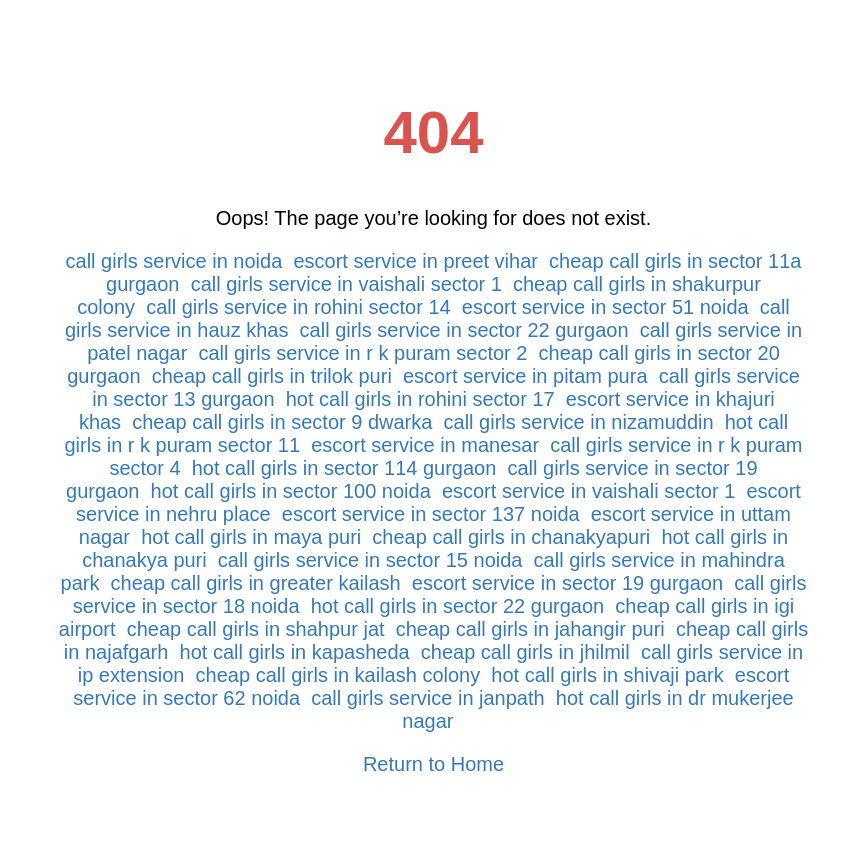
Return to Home (433, 764)
